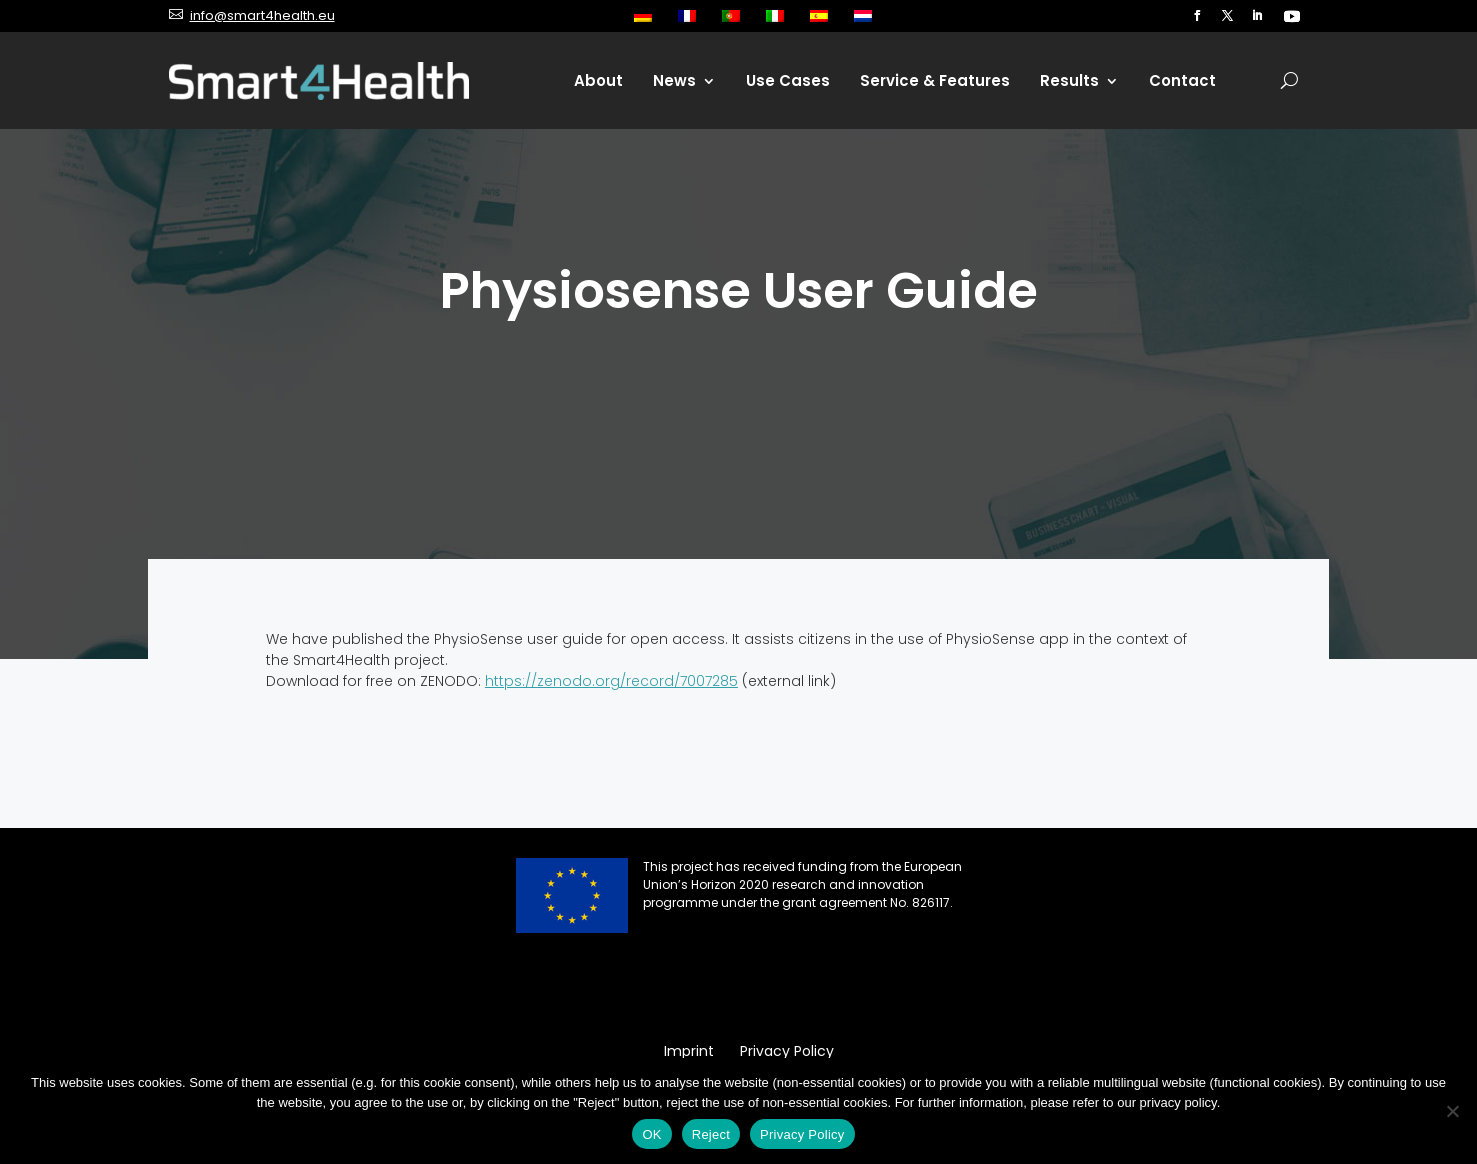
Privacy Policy (802, 1134)
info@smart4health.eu (262, 15)
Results (1069, 80)
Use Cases (788, 80)
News (674, 80)
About (598, 80)
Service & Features (935, 80)
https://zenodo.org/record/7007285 (611, 681)
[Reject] (1452, 1111)
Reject (711, 1134)
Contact (1182, 80)
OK (651, 1134)
